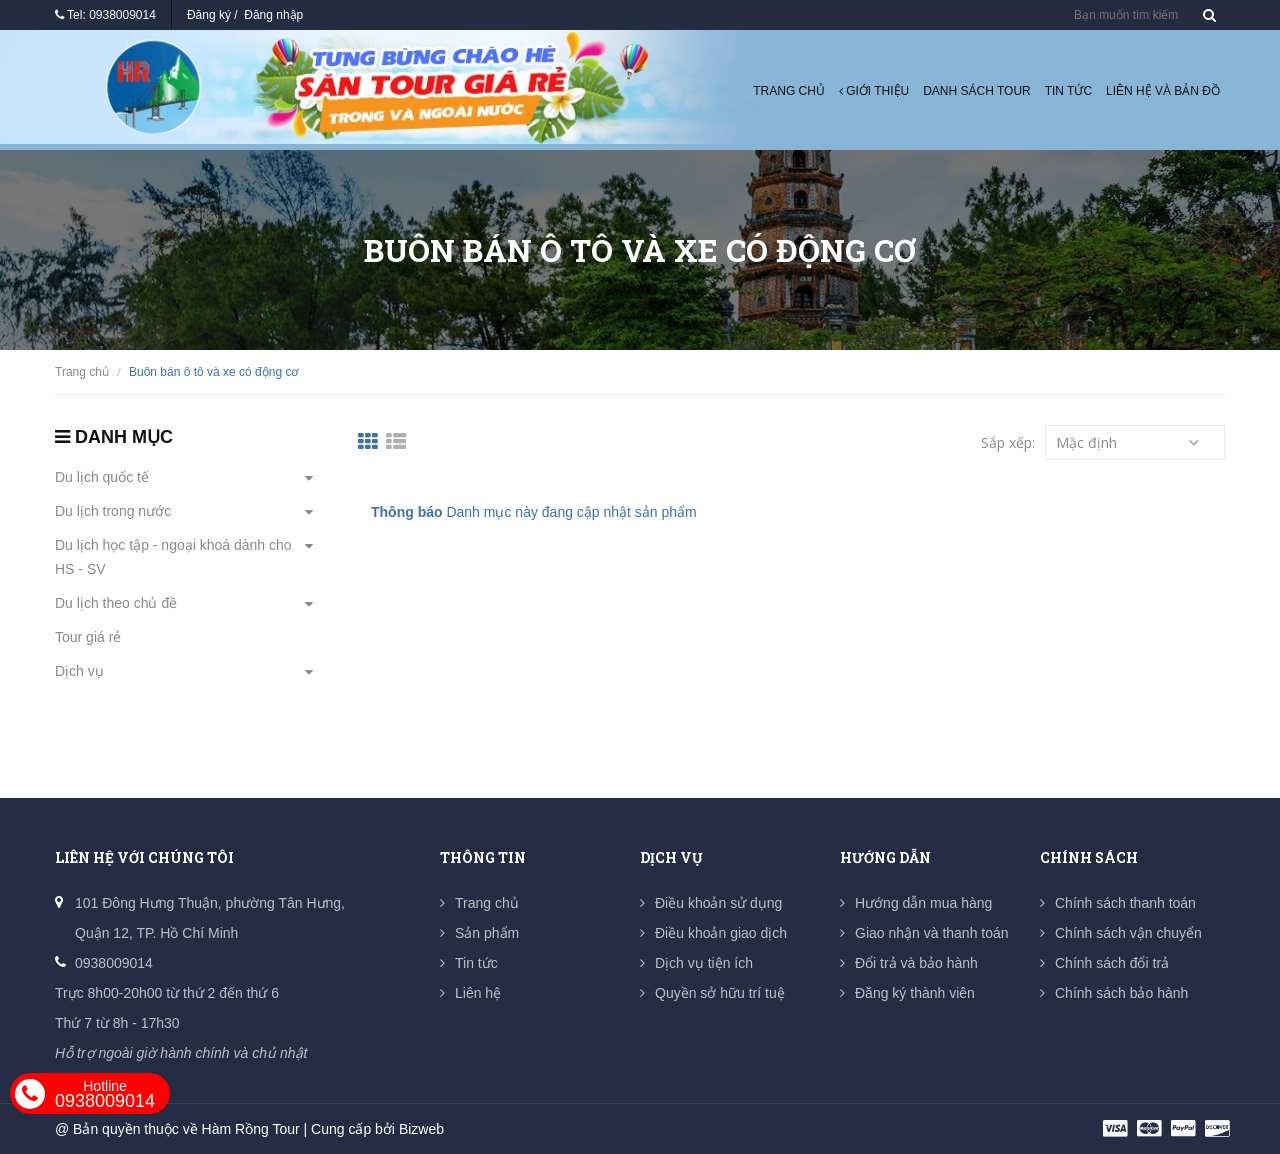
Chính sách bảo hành (1121, 993)
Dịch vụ (79, 671)
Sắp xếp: (1008, 442)
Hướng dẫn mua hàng (923, 903)
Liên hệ (478, 993)
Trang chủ (789, 91)
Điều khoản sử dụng (718, 903)
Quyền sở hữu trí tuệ (720, 993)
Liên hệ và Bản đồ (1163, 91)
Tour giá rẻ (88, 637)
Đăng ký (209, 15)
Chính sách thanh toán (1125, 903)
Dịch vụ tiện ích (704, 963)
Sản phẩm (487, 933)
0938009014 (122, 15)
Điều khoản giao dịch (721, 933)
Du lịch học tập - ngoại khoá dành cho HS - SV (173, 557)
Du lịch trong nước (113, 511)
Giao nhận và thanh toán (932, 933)
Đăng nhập (273, 15)
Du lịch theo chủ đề (116, 603)
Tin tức (1068, 91)
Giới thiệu (874, 91)
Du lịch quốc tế (102, 477)
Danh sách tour (977, 91)
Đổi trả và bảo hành (916, 963)
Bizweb (421, 1129)
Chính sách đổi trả (1112, 963)
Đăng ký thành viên (915, 993)
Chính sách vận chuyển (1128, 933)
